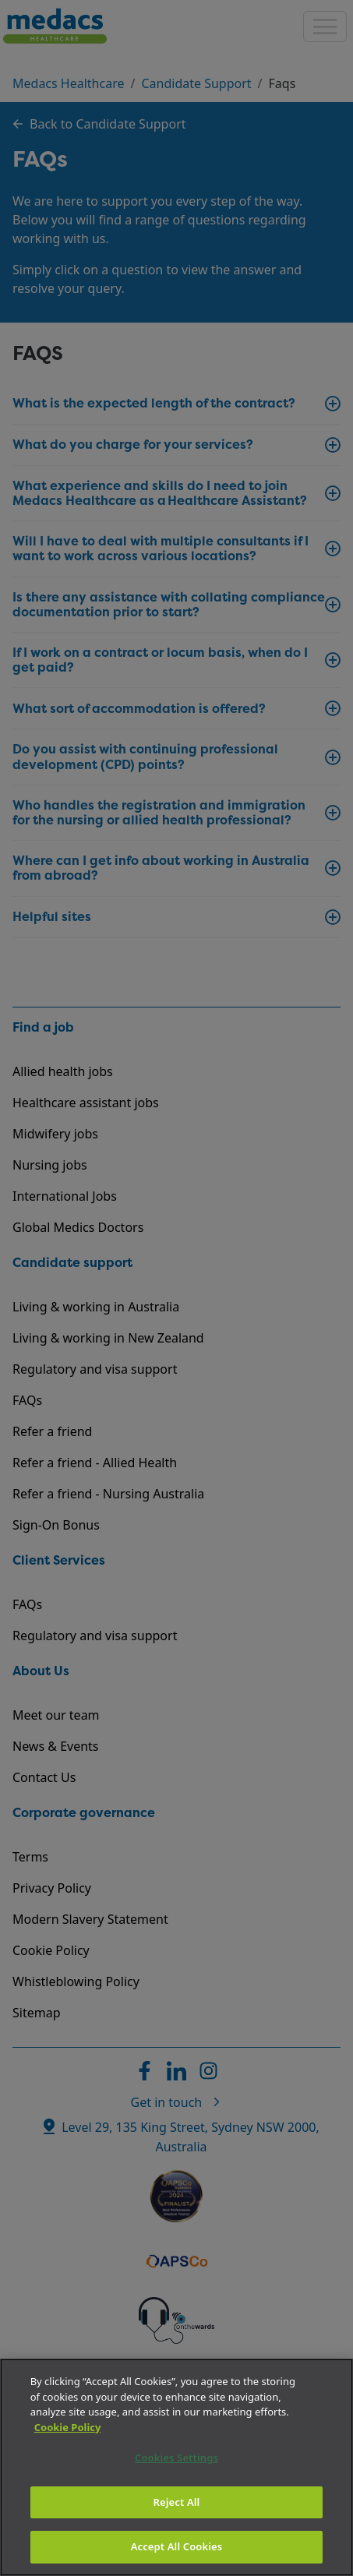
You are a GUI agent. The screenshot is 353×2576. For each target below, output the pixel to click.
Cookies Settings (176, 2458)
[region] (176, 2467)
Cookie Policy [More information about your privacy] (67, 2427)
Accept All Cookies (177, 2546)
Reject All (177, 2502)
